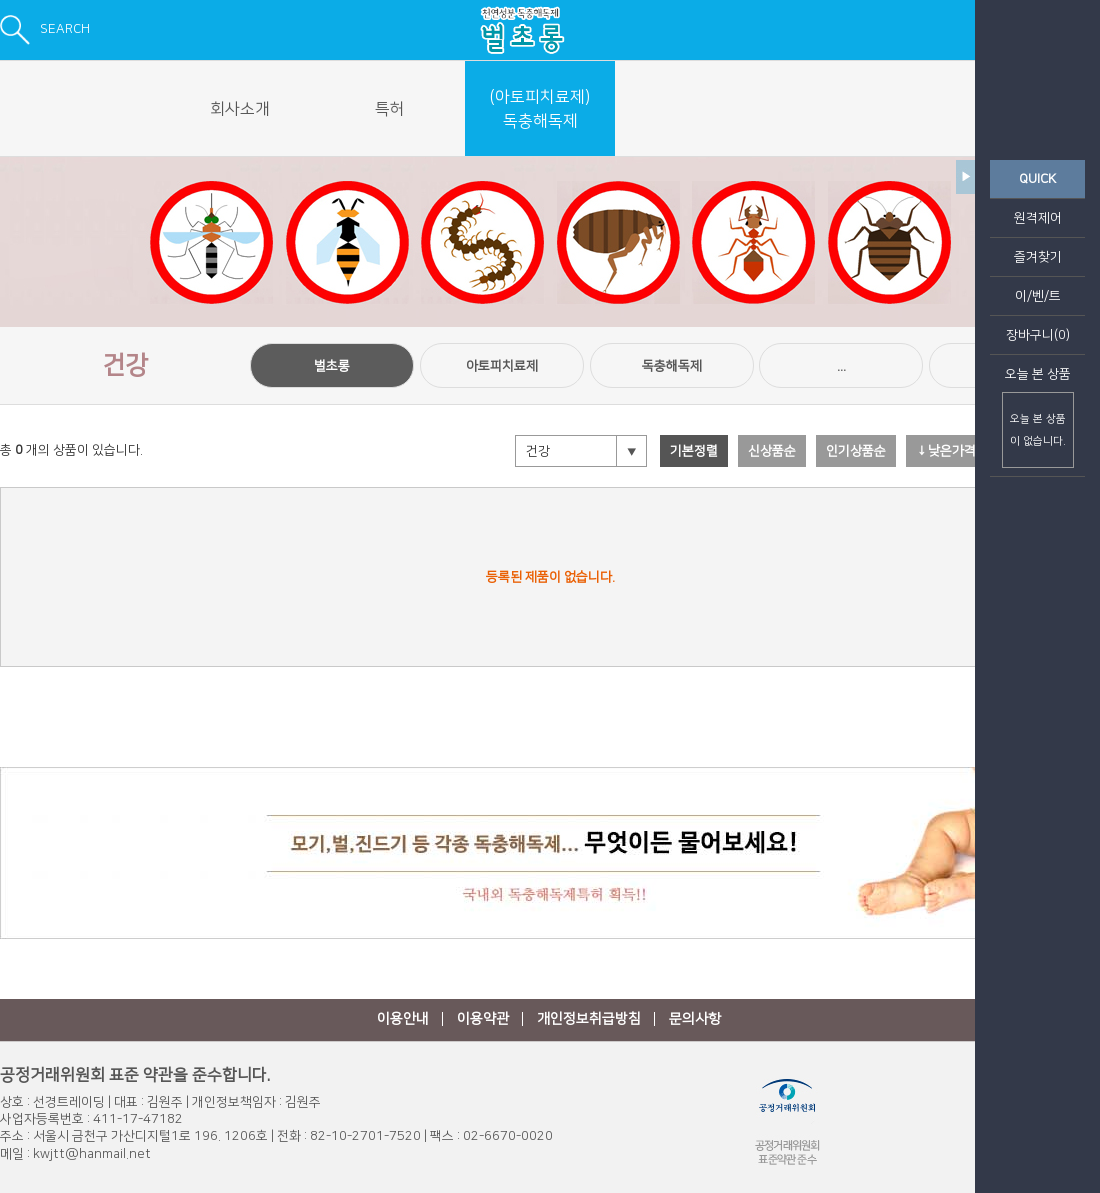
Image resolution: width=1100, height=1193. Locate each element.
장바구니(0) (1038, 335)
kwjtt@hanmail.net (92, 1154)
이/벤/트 (1038, 296)
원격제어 (1038, 218)
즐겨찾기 (1038, 257)
